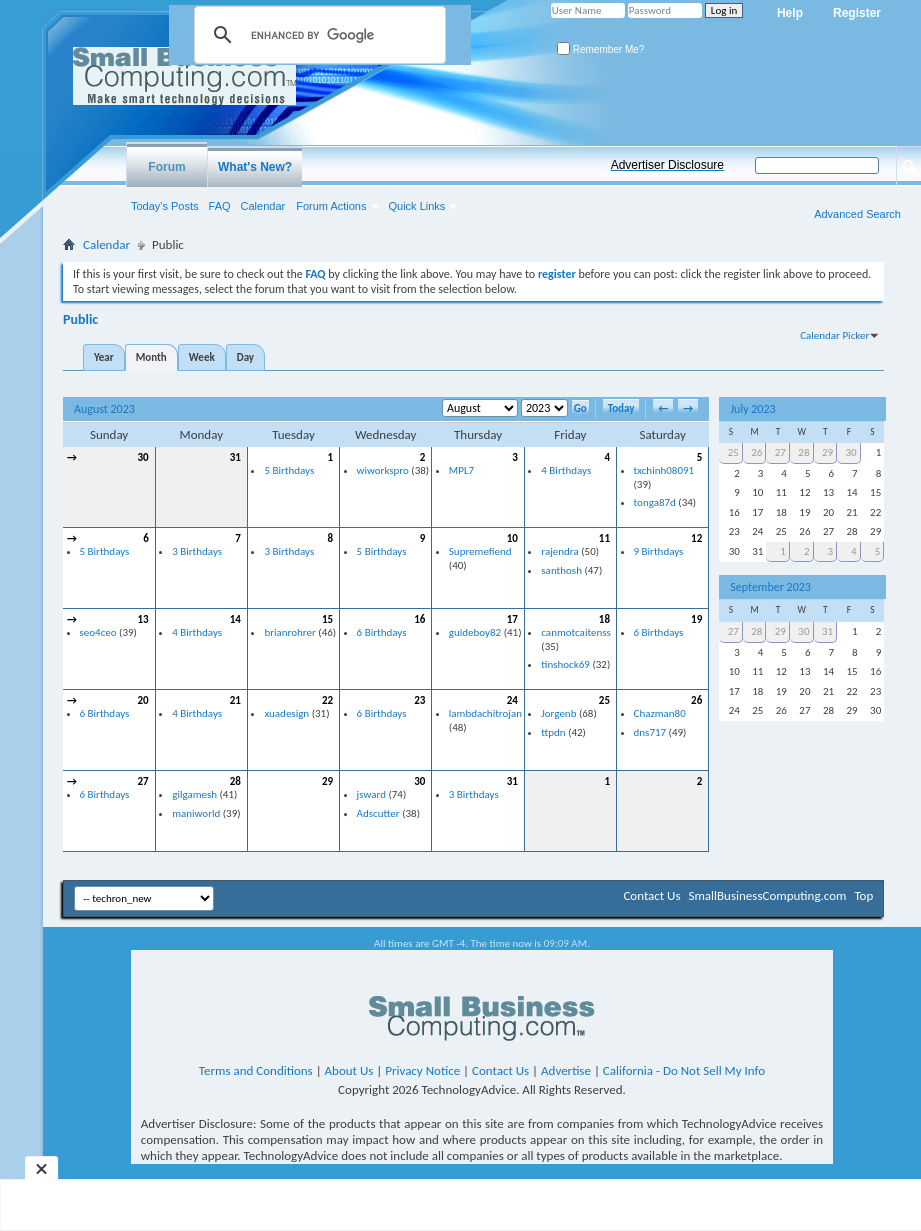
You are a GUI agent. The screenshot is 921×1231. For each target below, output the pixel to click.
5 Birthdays (289, 470)
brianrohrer (289, 632)
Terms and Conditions (256, 1070)
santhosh (561, 570)
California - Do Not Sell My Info (684, 1070)
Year (104, 357)
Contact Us (651, 895)
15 (327, 619)
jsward (371, 794)
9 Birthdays (659, 551)
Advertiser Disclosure (667, 165)
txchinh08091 (664, 470)
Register (857, 13)
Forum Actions (331, 206)
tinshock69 (565, 664)
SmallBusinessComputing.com (767, 895)
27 (143, 781)
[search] (317, 35)
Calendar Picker (834, 335)
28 (235, 781)
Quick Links (417, 206)
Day (245, 357)
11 (604, 538)
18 (604, 619)
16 (419, 619)
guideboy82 (475, 632)
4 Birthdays (566, 470)
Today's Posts (165, 206)
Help (790, 13)
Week (202, 357)
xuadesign (286, 713)
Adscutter (378, 813)
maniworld (196, 813)
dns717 (650, 732)
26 (696, 700)
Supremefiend (480, 551)
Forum (166, 167)
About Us (349, 1070)
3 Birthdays (197, 551)
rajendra (559, 551)
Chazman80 (660, 713)
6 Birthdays (382, 632)
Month (151, 357)
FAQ (220, 206)
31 (235, 457)
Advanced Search (857, 214)
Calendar (263, 206)
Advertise (566, 1070)
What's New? (255, 167)
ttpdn (553, 732)
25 (604, 700)
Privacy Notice (422, 1070)
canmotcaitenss (576, 632)
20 (143, 700)
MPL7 (461, 470)
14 (235, 619)
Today (621, 408)
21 (235, 700)
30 (143, 457)
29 (327, 781)
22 (327, 700)
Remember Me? (600, 49)
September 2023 (770, 587)
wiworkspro (383, 470)
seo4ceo (98, 632)
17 (512, 619)
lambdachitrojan (485, 713)
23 (419, 700)
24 (512, 700)
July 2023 (752, 409)
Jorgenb (558, 713)
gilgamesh (194, 794)
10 (512, 538)
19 (696, 619)
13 (143, 619)
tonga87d (655, 502)
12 (696, 538)
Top (863, 895)
